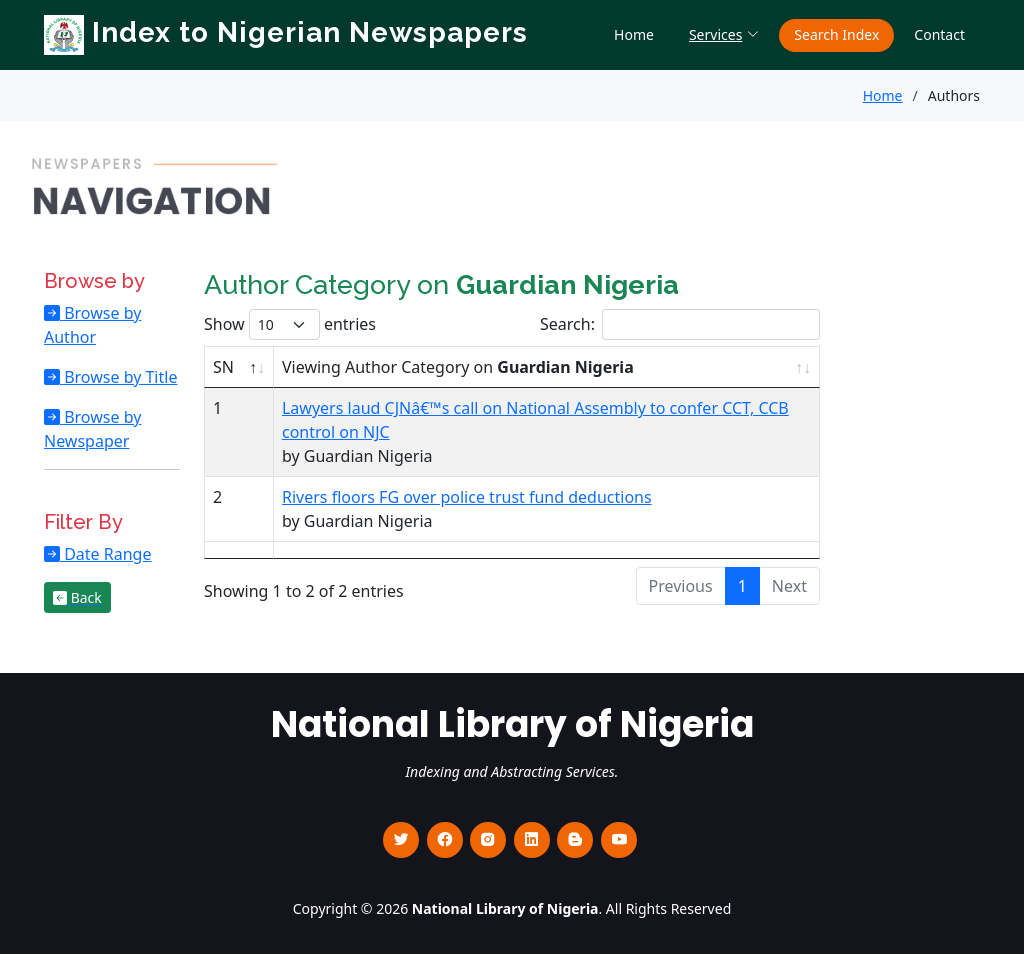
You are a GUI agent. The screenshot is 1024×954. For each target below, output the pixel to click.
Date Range (105, 554)
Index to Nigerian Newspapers (286, 32)
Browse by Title (118, 377)
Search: (680, 324)
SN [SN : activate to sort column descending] (223, 367)
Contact (939, 34)
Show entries (290, 324)
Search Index (836, 34)
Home (634, 34)
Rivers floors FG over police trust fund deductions (467, 497)
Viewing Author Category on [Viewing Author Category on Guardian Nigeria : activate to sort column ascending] (458, 367)
